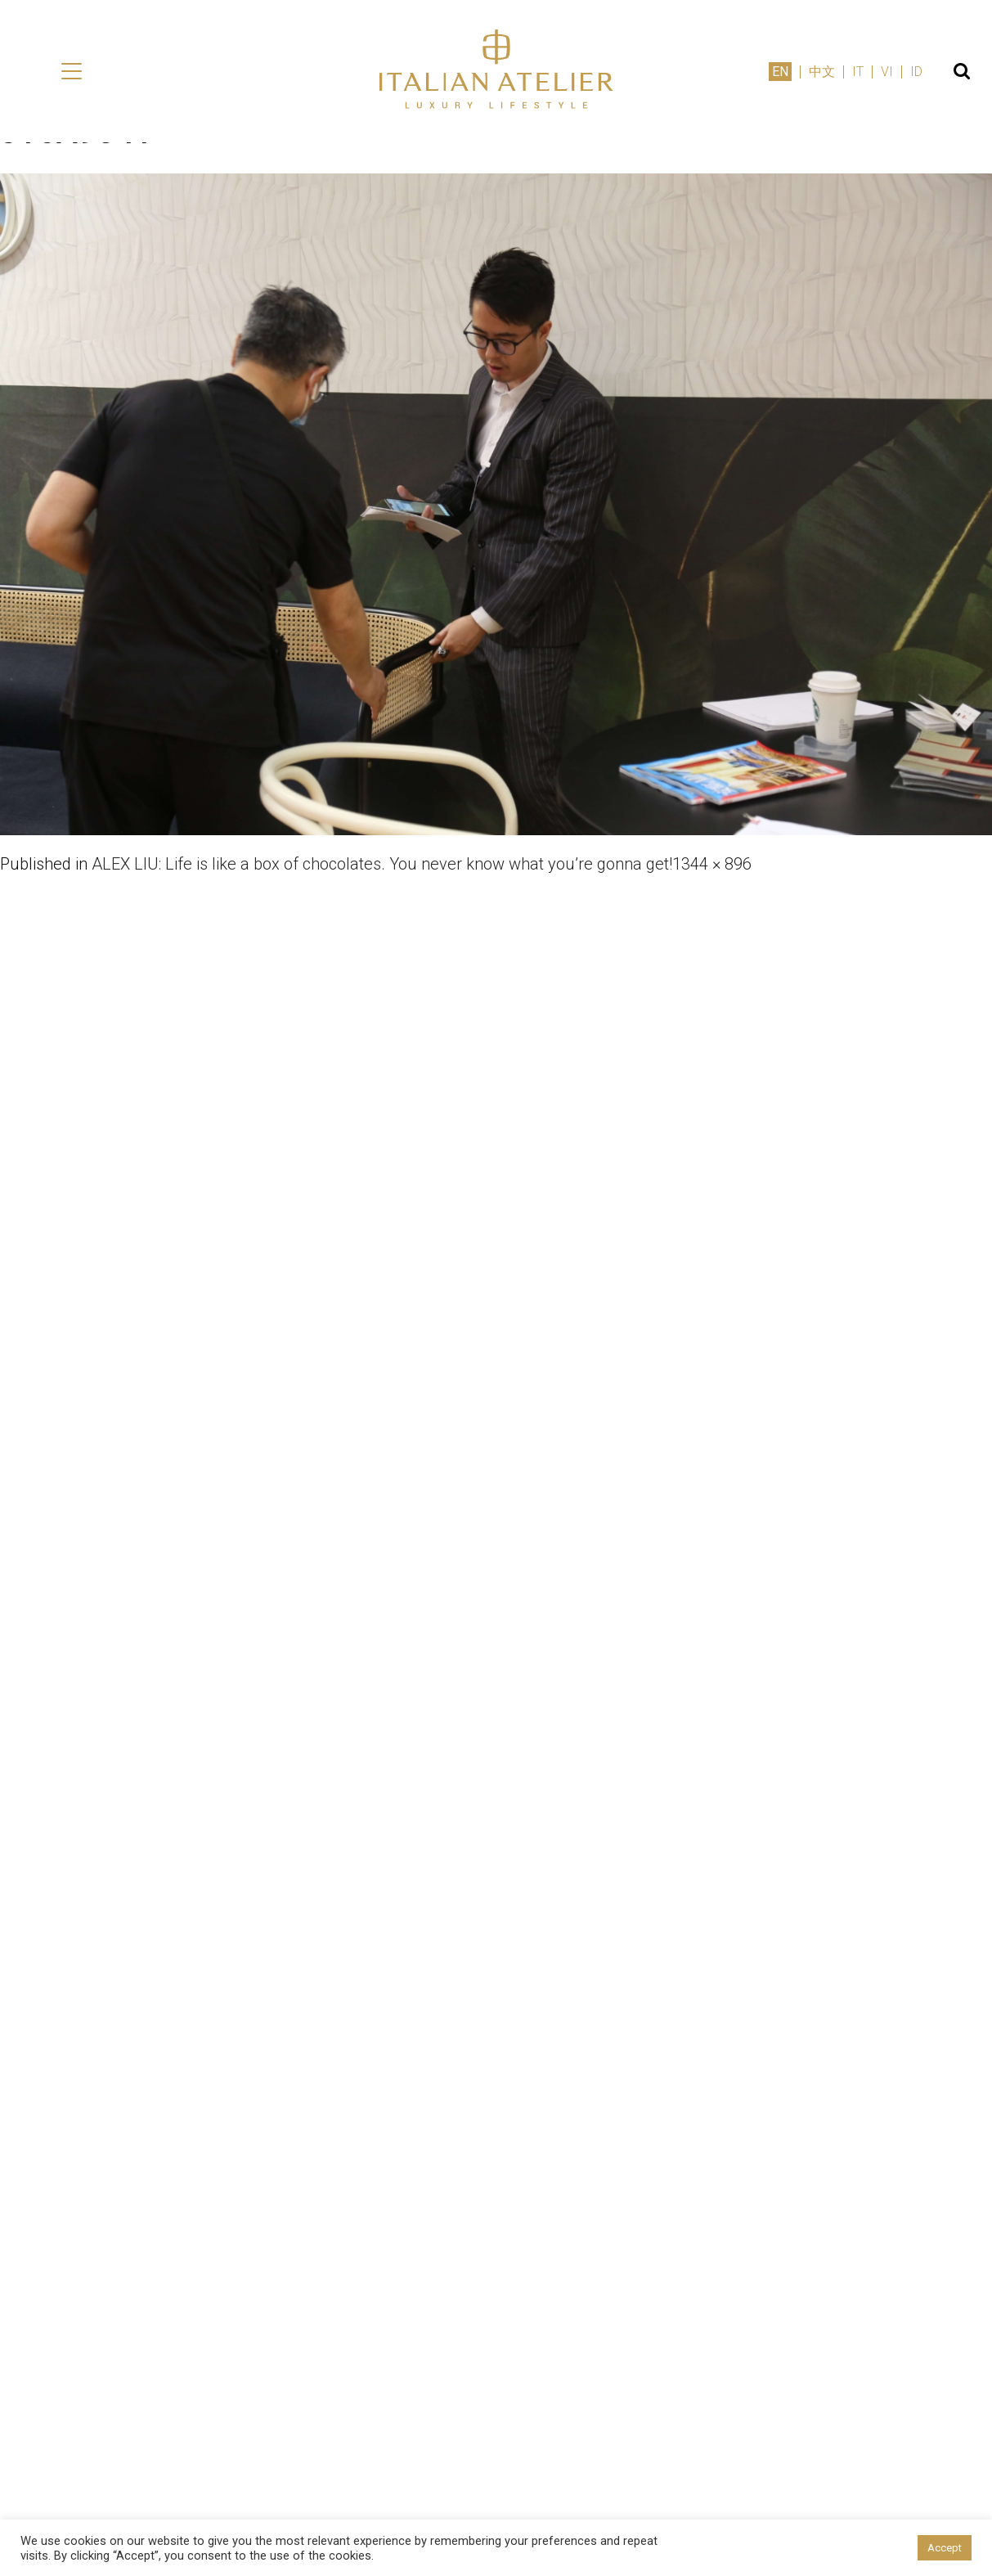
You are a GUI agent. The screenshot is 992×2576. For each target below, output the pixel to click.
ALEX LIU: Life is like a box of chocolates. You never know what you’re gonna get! (382, 864)
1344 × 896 (712, 864)
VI (887, 71)
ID (916, 71)
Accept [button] (944, 2548)
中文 (822, 71)
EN (780, 71)
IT (858, 71)
